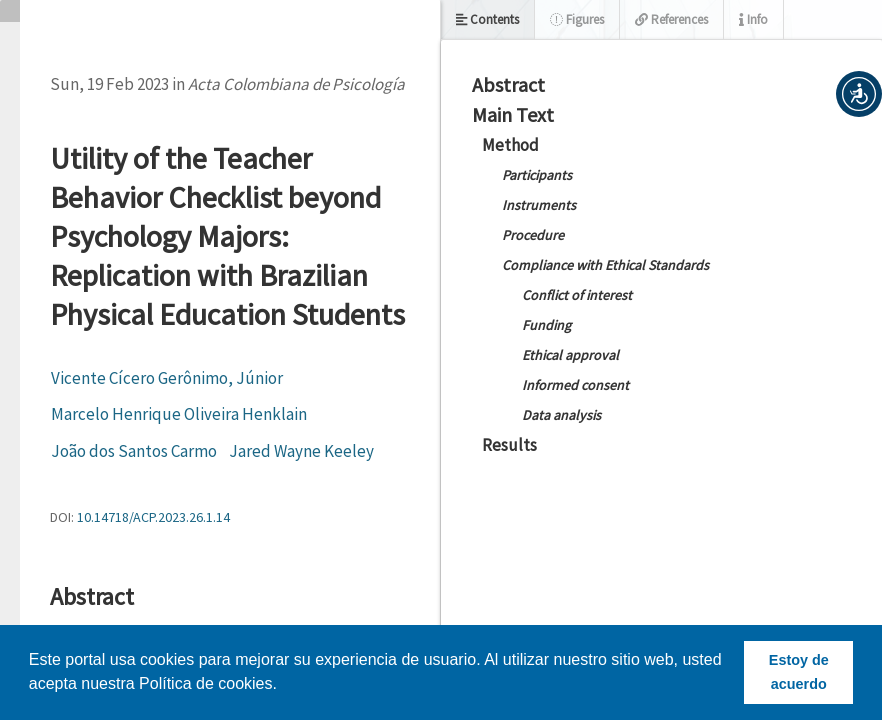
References (671, 19)
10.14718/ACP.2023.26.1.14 (153, 517)
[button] (859, 94)
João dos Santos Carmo (134, 451)
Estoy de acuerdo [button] (799, 672)
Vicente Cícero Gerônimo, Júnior (167, 378)
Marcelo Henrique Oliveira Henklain (179, 414)
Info (753, 19)
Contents (487, 19)
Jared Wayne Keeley (301, 451)
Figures (577, 19)
